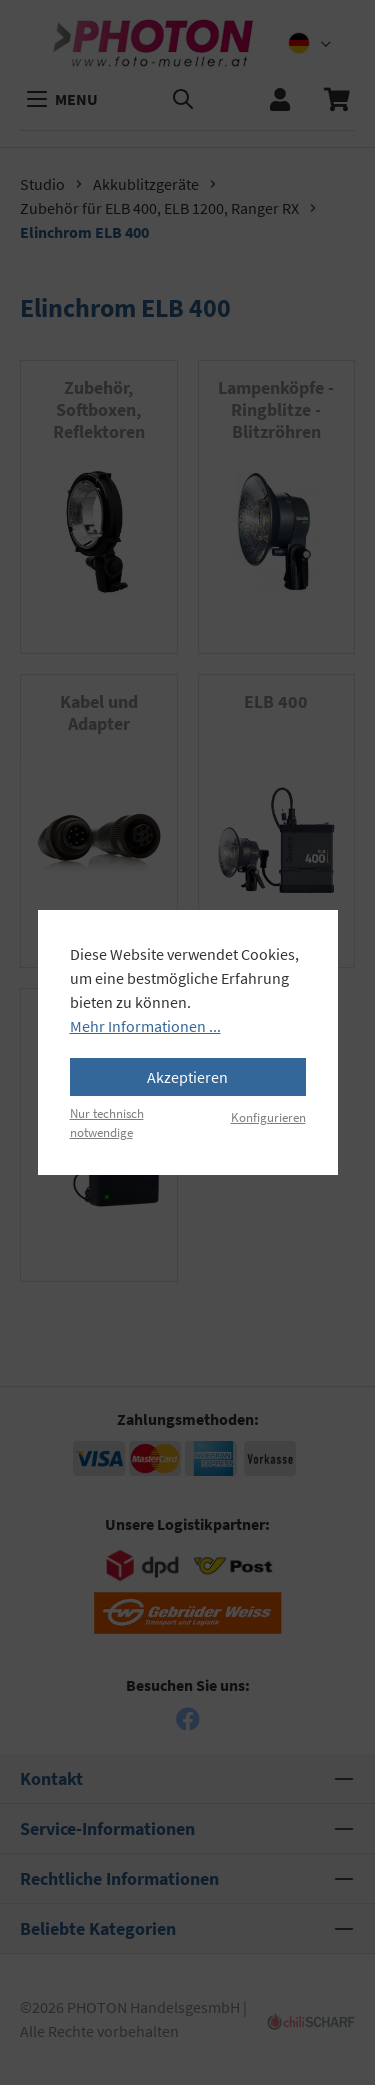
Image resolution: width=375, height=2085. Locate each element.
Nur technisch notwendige (107, 1122)
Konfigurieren (268, 1117)
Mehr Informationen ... (145, 1026)
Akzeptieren (187, 1077)
